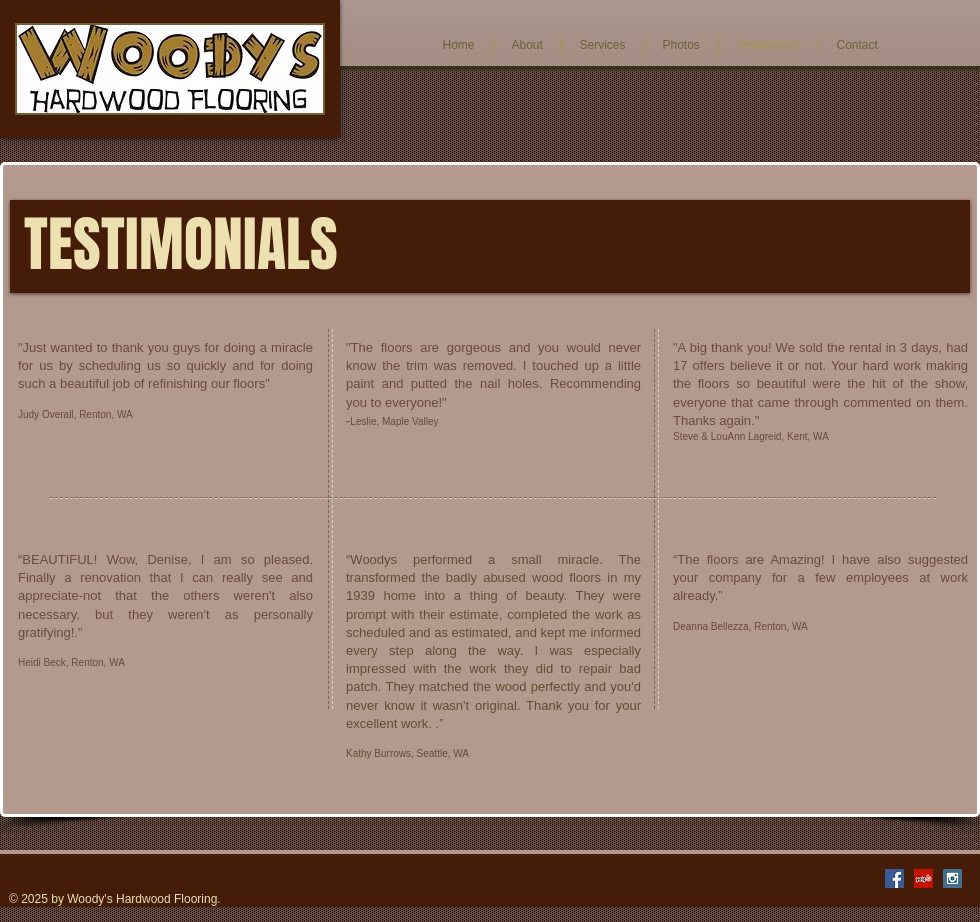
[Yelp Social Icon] (923, 878)
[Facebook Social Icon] (894, 878)
